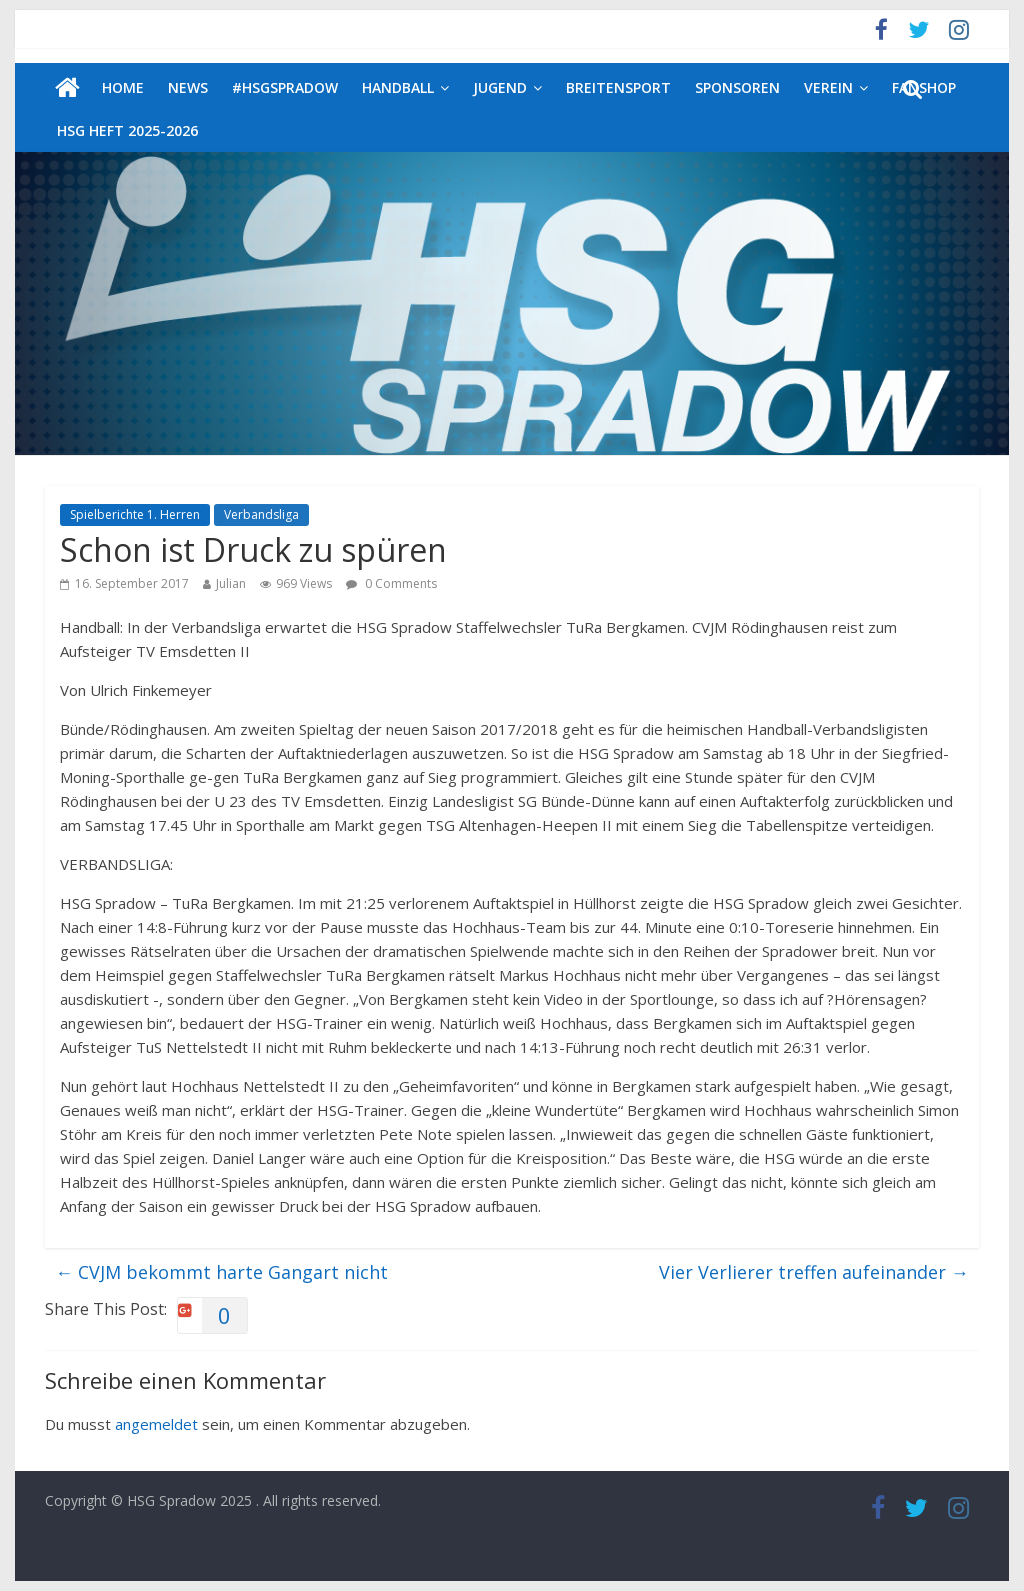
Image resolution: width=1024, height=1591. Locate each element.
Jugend (500, 87)
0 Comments (391, 583)
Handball (398, 87)
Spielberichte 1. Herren (135, 514)
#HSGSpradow (285, 87)
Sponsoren (737, 87)
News (188, 87)
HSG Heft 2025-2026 (127, 130)
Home (123, 87)
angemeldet (156, 1424)
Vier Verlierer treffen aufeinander (814, 1272)
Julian (231, 583)
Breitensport (618, 87)
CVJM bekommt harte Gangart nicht (221, 1272)
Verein (828, 87)
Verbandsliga (261, 514)
